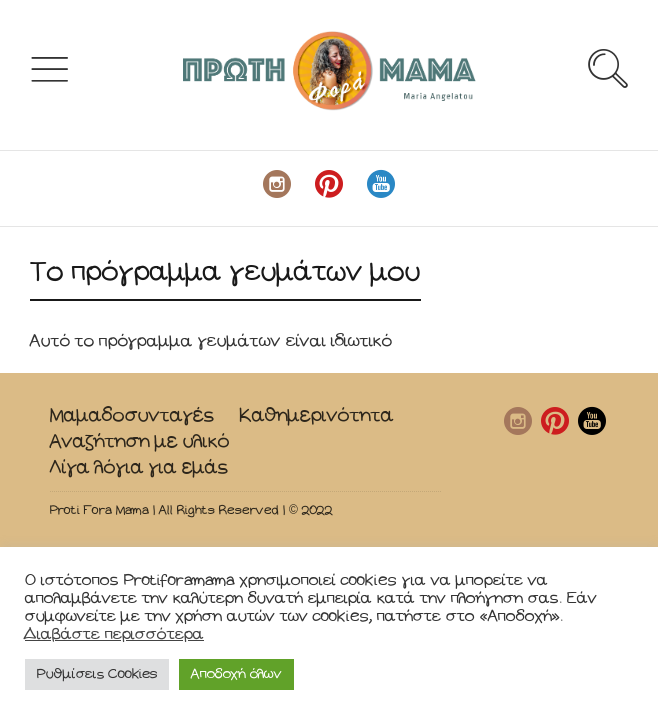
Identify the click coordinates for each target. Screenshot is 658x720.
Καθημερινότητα (316, 415)
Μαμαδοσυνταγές (132, 415)
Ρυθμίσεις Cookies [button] (97, 674)
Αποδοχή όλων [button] (236, 674)
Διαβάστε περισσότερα (114, 634)
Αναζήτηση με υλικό (140, 441)
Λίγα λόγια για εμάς (139, 467)
